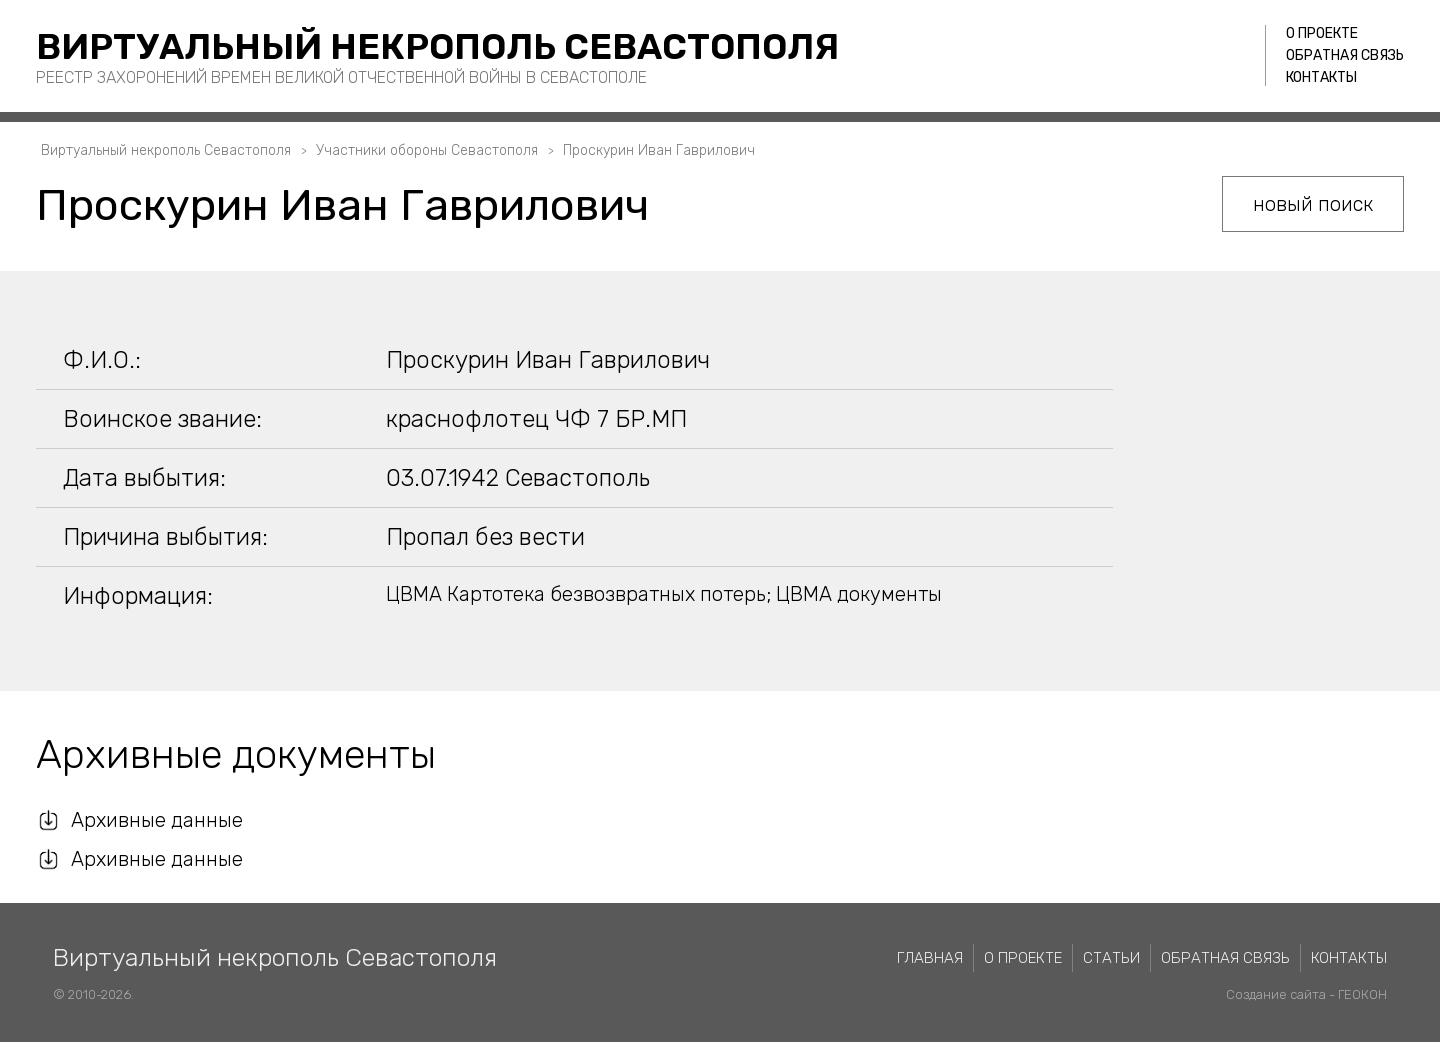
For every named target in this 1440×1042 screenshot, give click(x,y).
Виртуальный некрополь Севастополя (437, 46)
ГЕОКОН (1362, 994)
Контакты (1321, 77)
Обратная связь (1345, 55)
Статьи (1111, 958)
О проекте (1322, 33)
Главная (930, 958)
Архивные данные (157, 820)
